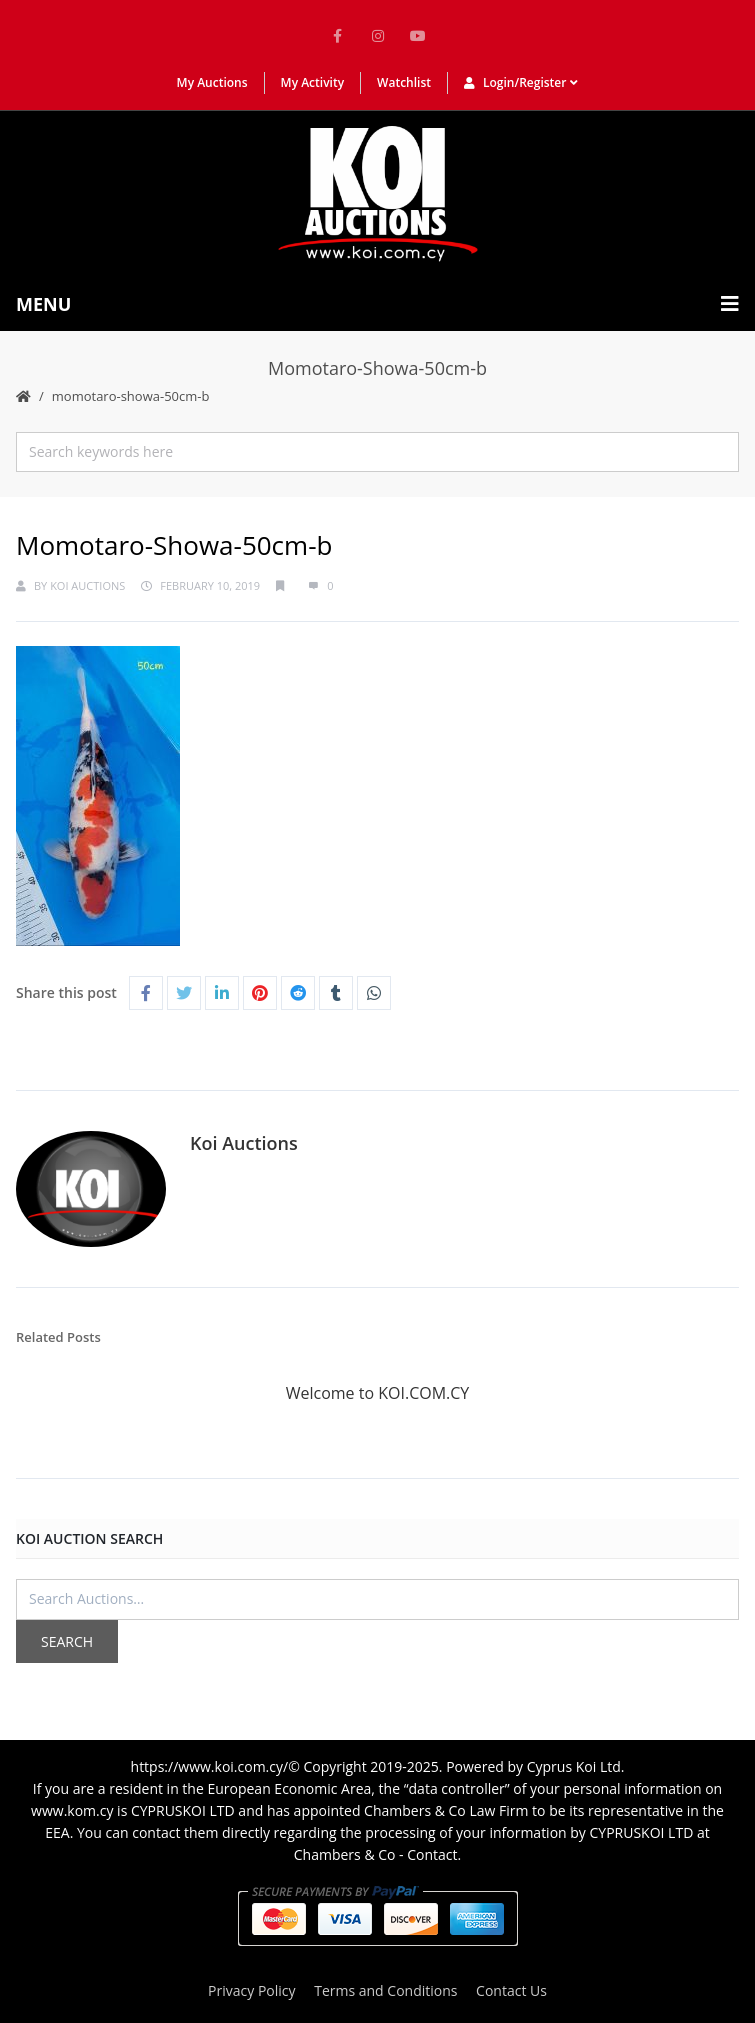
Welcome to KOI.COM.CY (378, 1393)
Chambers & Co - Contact (376, 1854)
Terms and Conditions (385, 1990)
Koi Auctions (87, 585)
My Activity (313, 82)
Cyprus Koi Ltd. (576, 1766)
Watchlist (404, 82)
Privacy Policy (251, 1990)
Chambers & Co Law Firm (446, 1810)
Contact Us (511, 1990)
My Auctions (212, 82)
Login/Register (521, 82)
